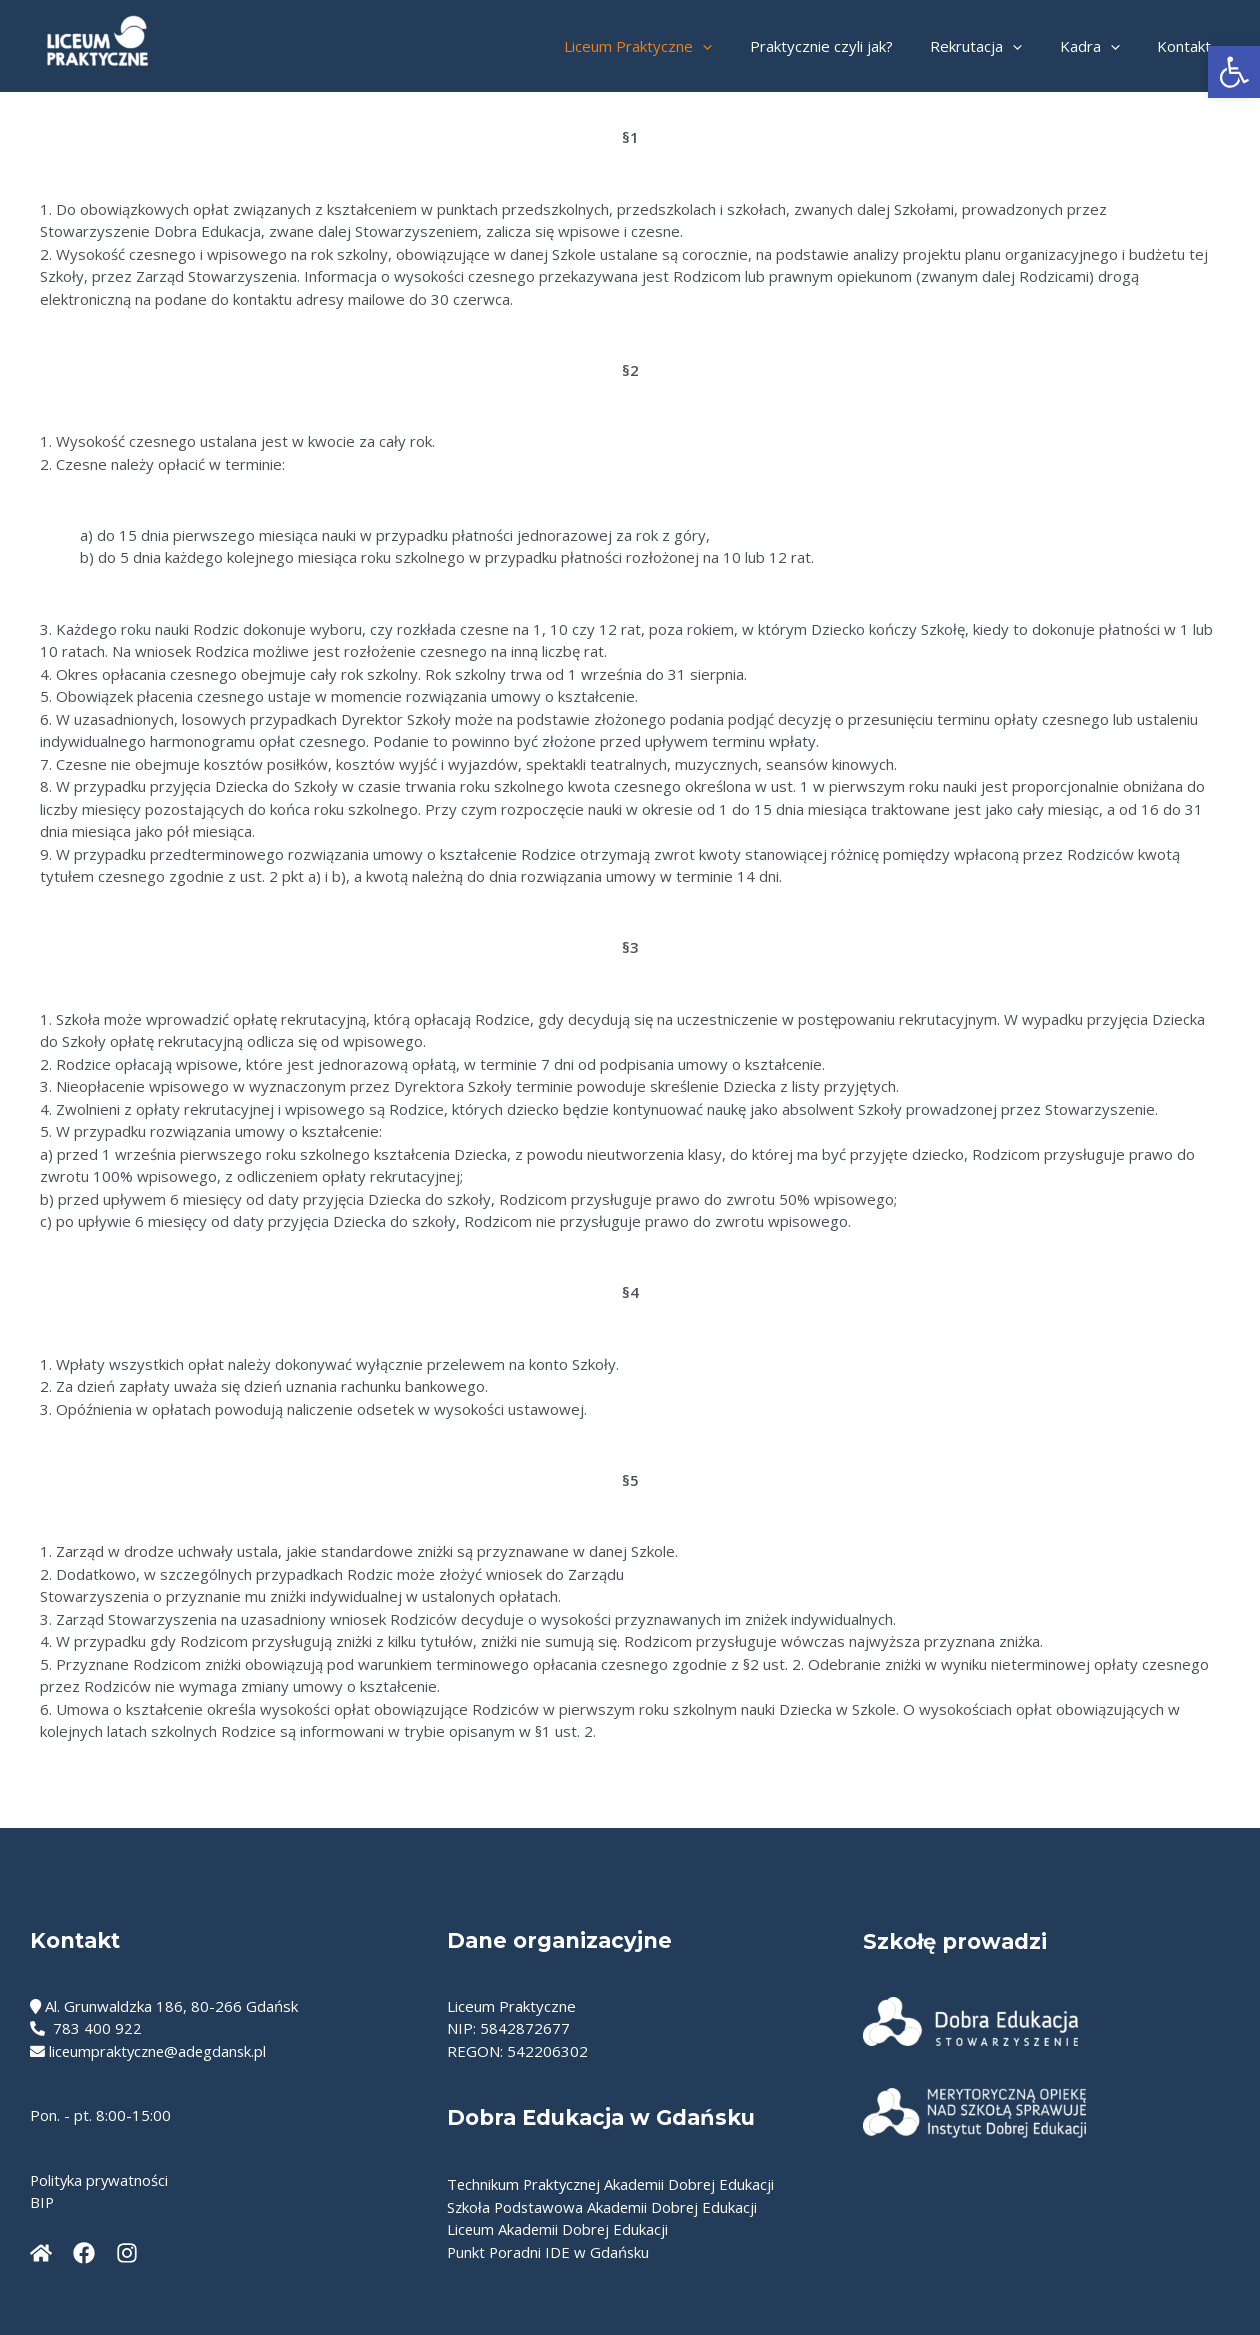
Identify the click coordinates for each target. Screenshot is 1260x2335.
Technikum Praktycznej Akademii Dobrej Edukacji (614, 2184)
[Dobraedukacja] (41, 2253)
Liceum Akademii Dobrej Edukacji (559, 2229)
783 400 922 (86, 2028)
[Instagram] (127, 2253)
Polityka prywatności (100, 2180)
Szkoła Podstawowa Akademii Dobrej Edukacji (604, 2207)
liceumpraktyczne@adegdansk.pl (160, 2051)
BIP (42, 2202)
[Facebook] (84, 2253)
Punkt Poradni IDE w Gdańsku (549, 2252)
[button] (1234, 72)
